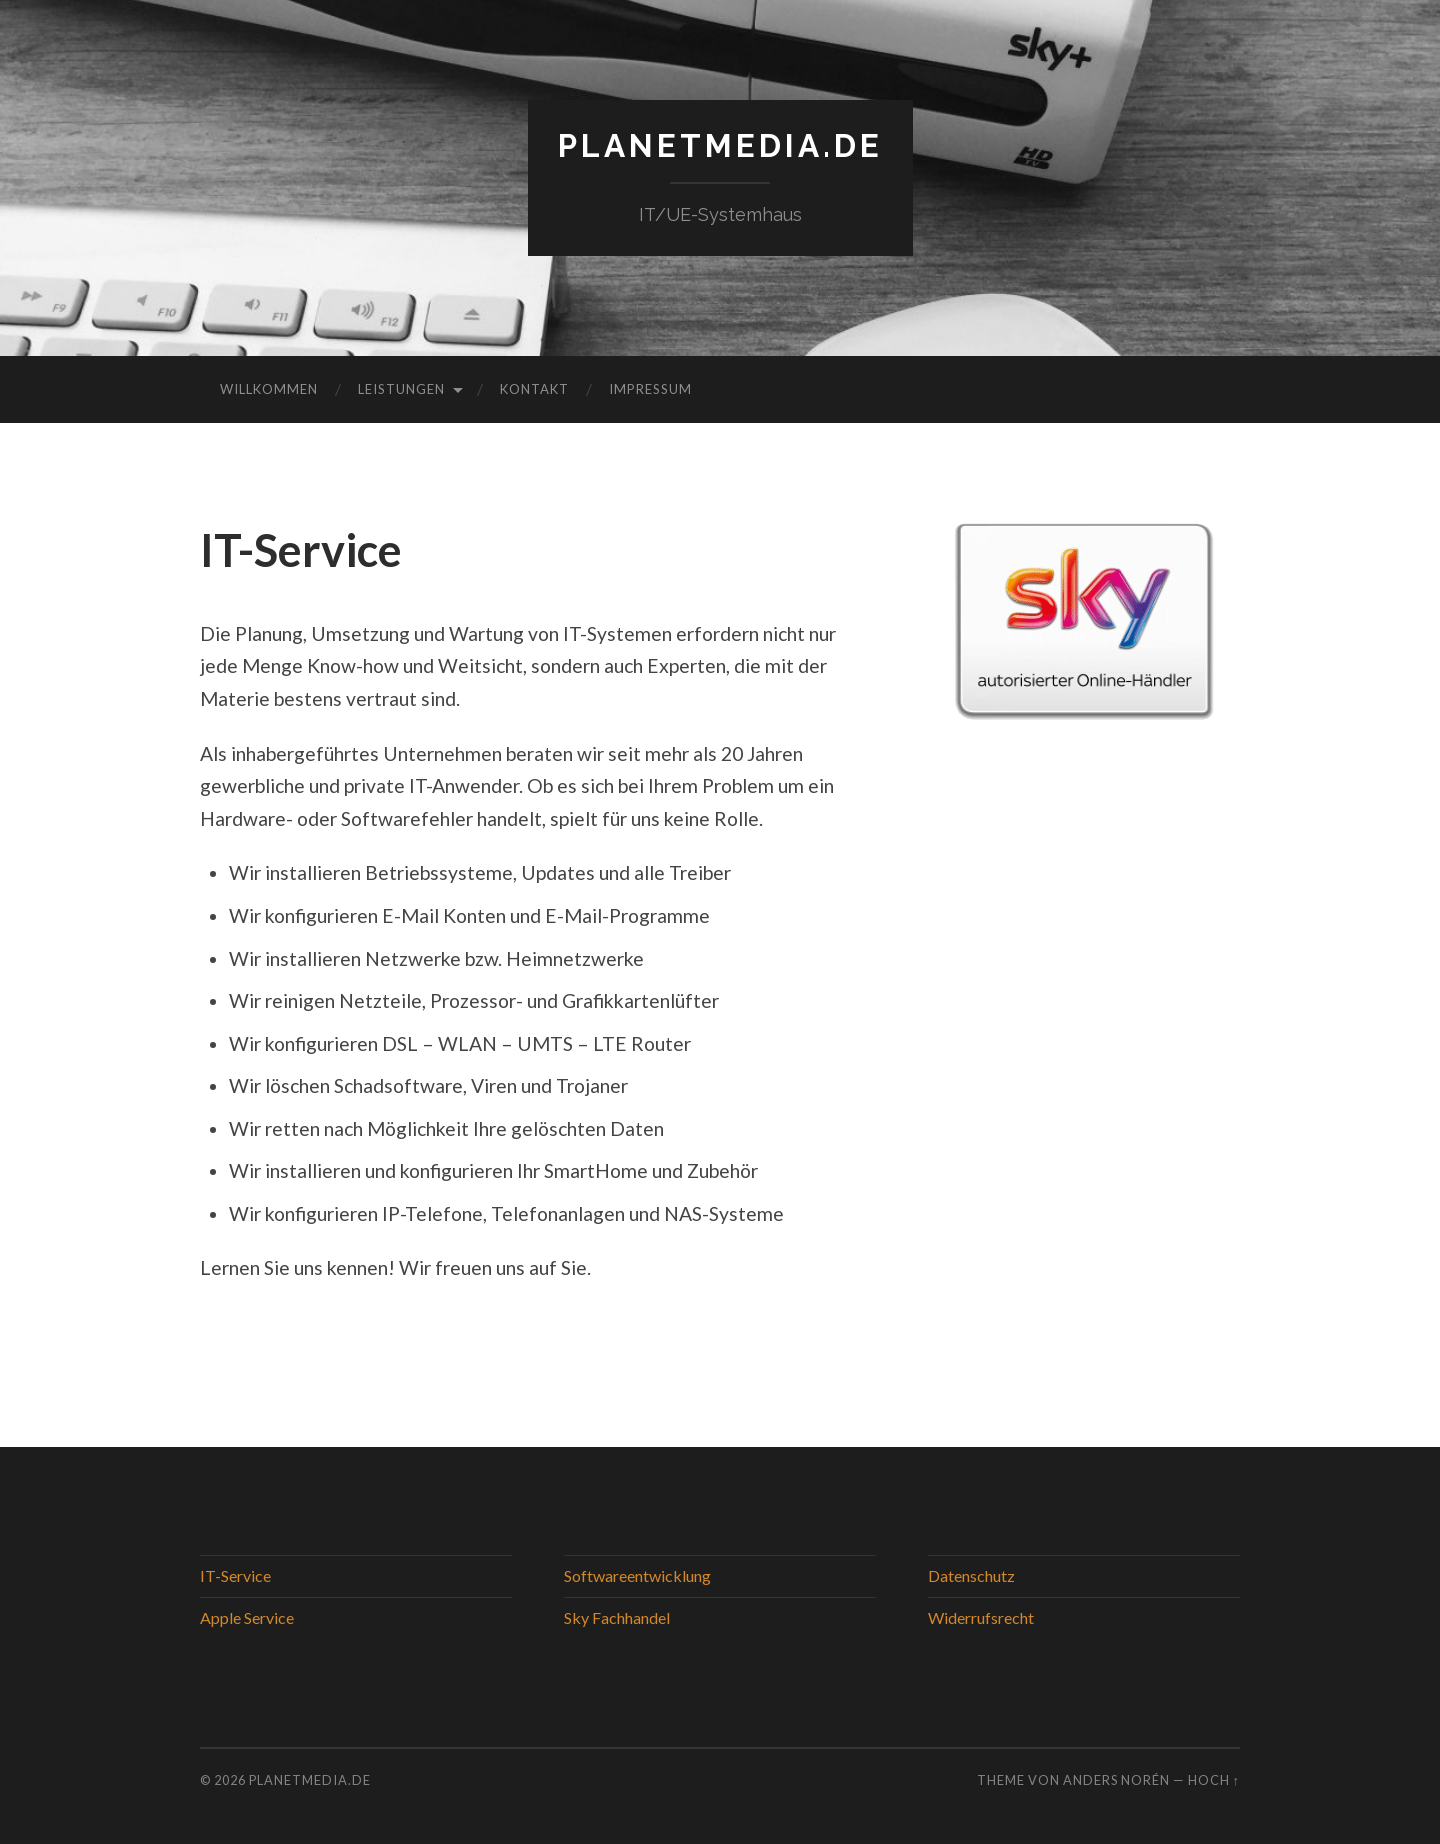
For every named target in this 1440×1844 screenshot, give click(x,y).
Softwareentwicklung (637, 1575)
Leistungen (401, 389)
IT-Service (235, 1575)
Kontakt (534, 389)
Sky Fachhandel (617, 1617)
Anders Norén (1116, 1780)
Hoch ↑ (1214, 1780)
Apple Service (247, 1617)
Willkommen (269, 389)
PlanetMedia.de (720, 145)
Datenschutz (971, 1575)
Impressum (650, 389)
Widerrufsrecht (981, 1617)
